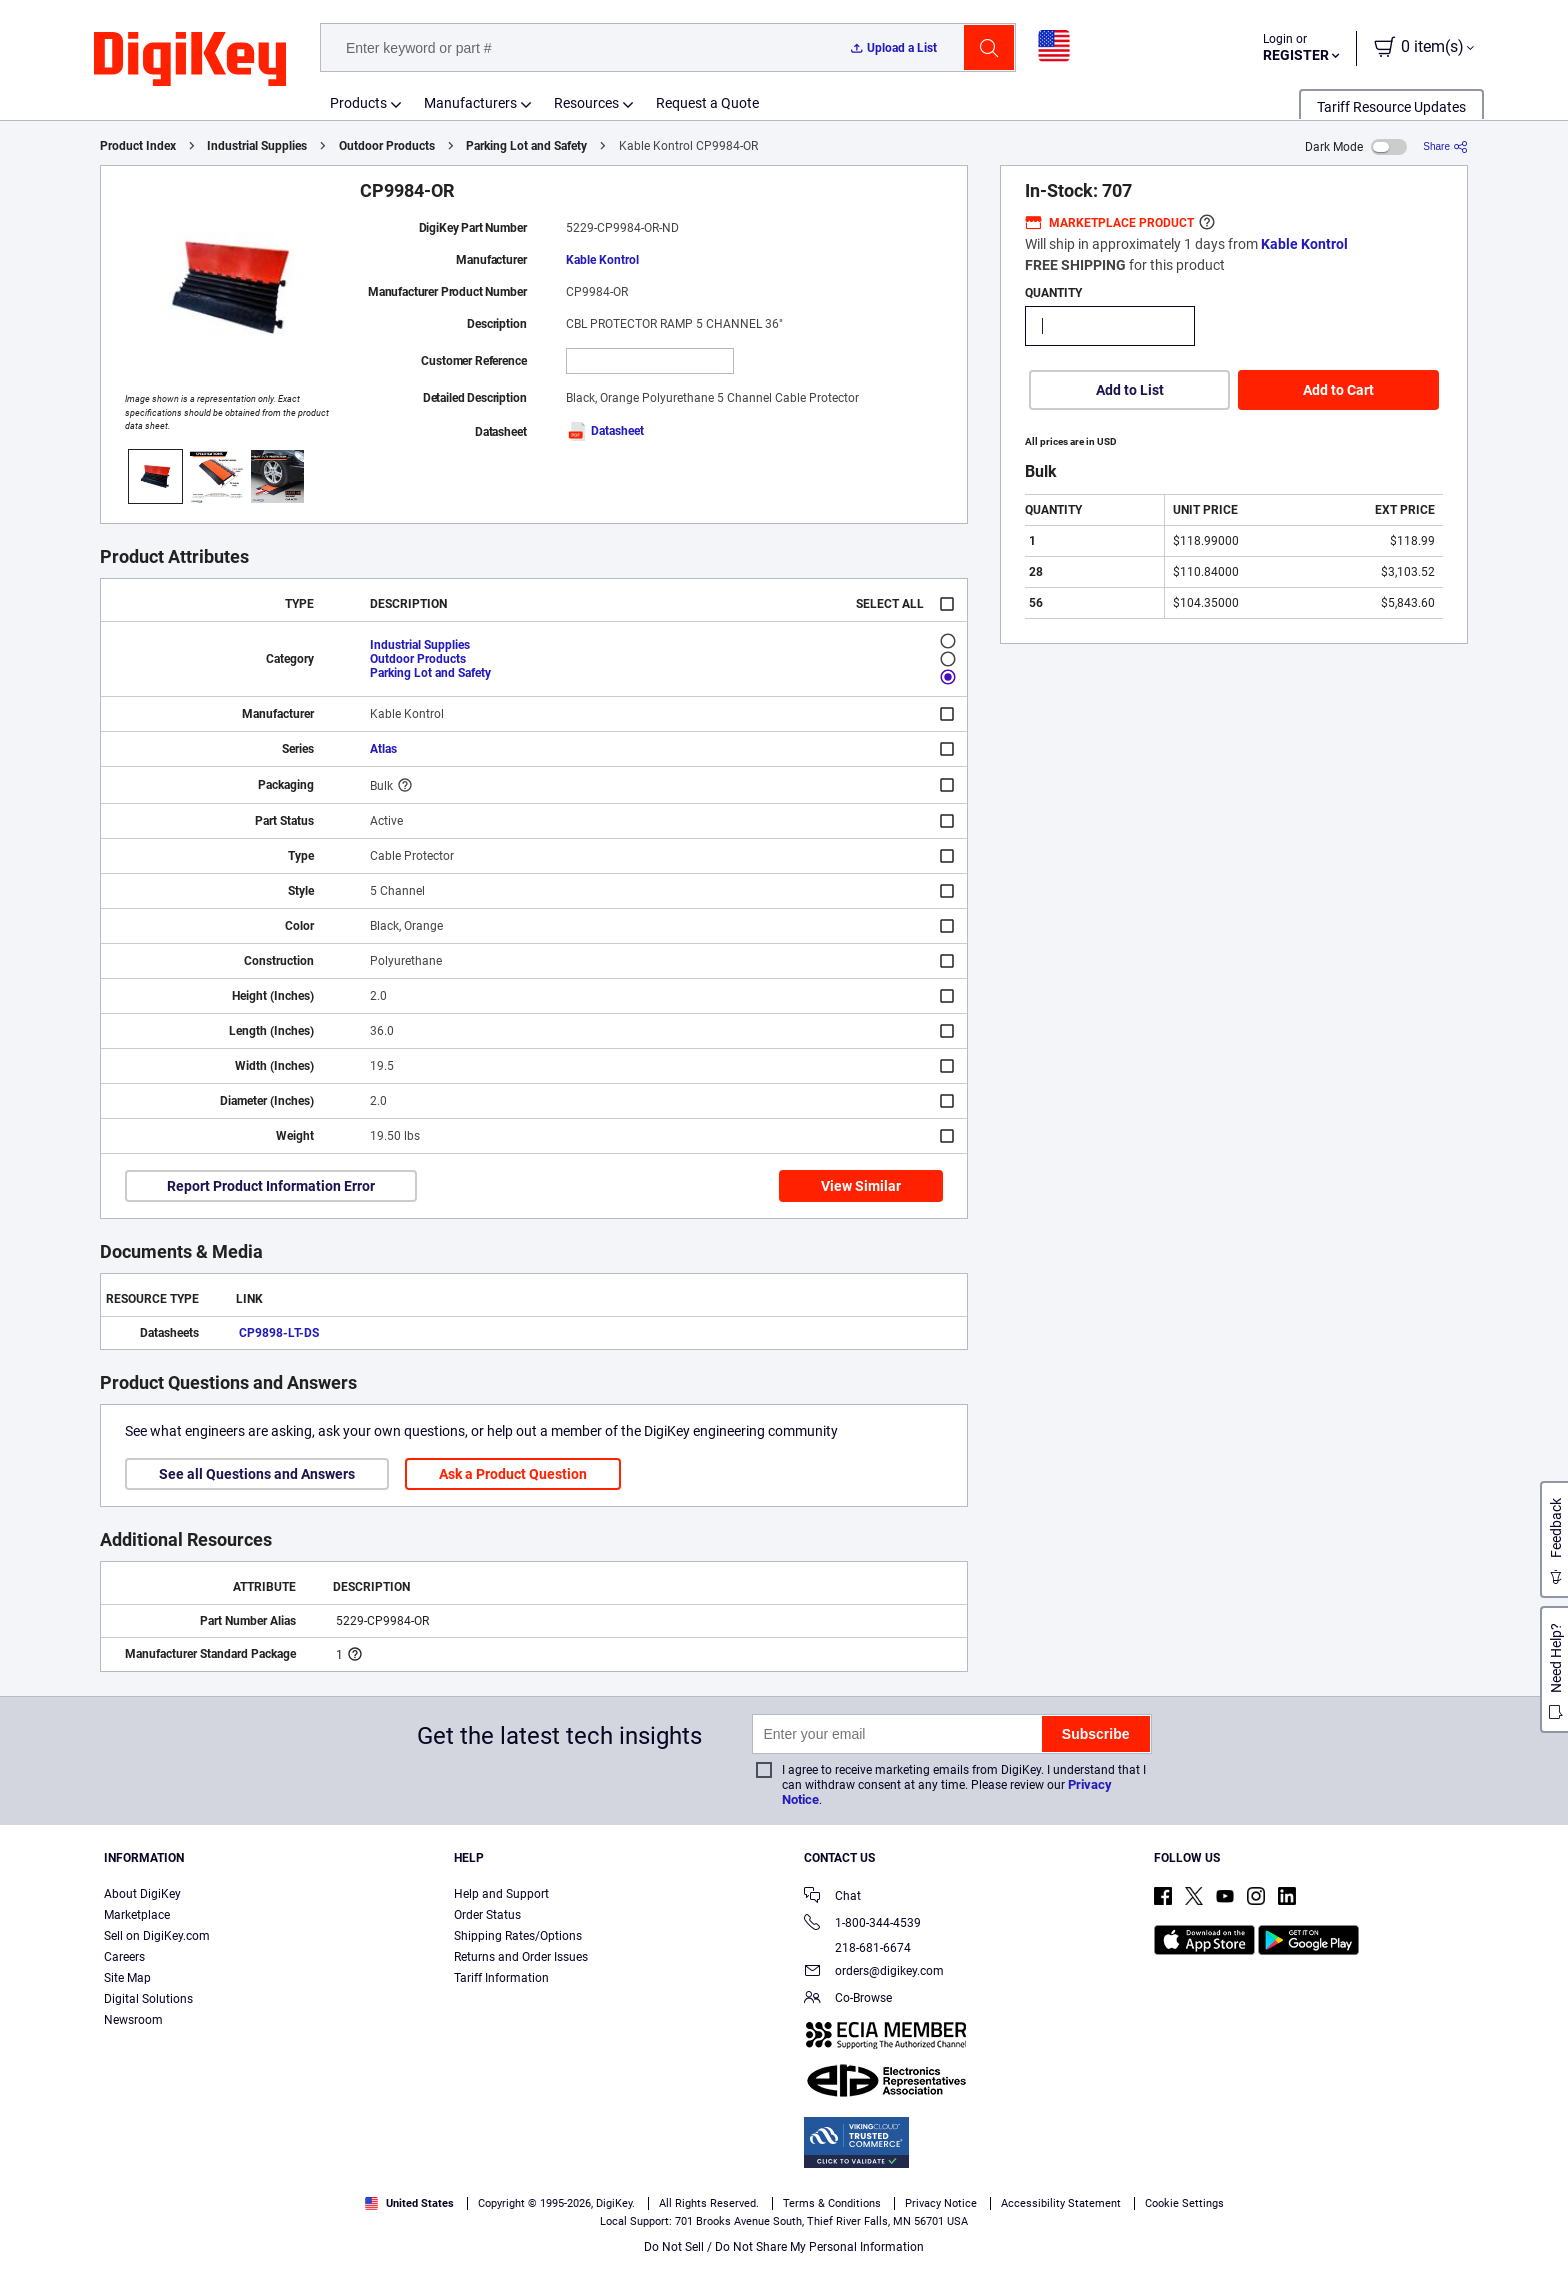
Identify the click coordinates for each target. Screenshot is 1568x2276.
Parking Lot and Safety (526, 146)
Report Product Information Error (271, 1186)
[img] (190, 60)
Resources (586, 103)
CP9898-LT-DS (279, 1333)
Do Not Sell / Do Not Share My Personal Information (784, 2247)
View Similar (861, 1186)
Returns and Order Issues (521, 1957)
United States (409, 2203)
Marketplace (137, 1915)
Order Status (487, 1915)
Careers (124, 1957)
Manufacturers (470, 103)
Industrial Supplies (257, 146)
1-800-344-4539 (862, 1924)
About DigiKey (142, 1894)
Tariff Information (501, 1978)
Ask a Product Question (513, 1474)
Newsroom (133, 2020)
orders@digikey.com (874, 1972)
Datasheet (605, 431)
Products (358, 103)
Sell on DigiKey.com (157, 1936)
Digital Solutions (148, 1999)
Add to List (1130, 390)
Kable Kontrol (602, 260)
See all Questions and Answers (257, 1474)
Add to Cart (1338, 390)
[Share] (1445, 146)
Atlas (383, 749)
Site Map (127, 1978)
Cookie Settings (1184, 2203)
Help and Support (501, 1894)
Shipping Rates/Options (518, 1936)
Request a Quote (707, 103)
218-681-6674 (857, 1948)
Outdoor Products (387, 146)
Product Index (138, 146)
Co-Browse (848, 1999)
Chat (832, 1897)
